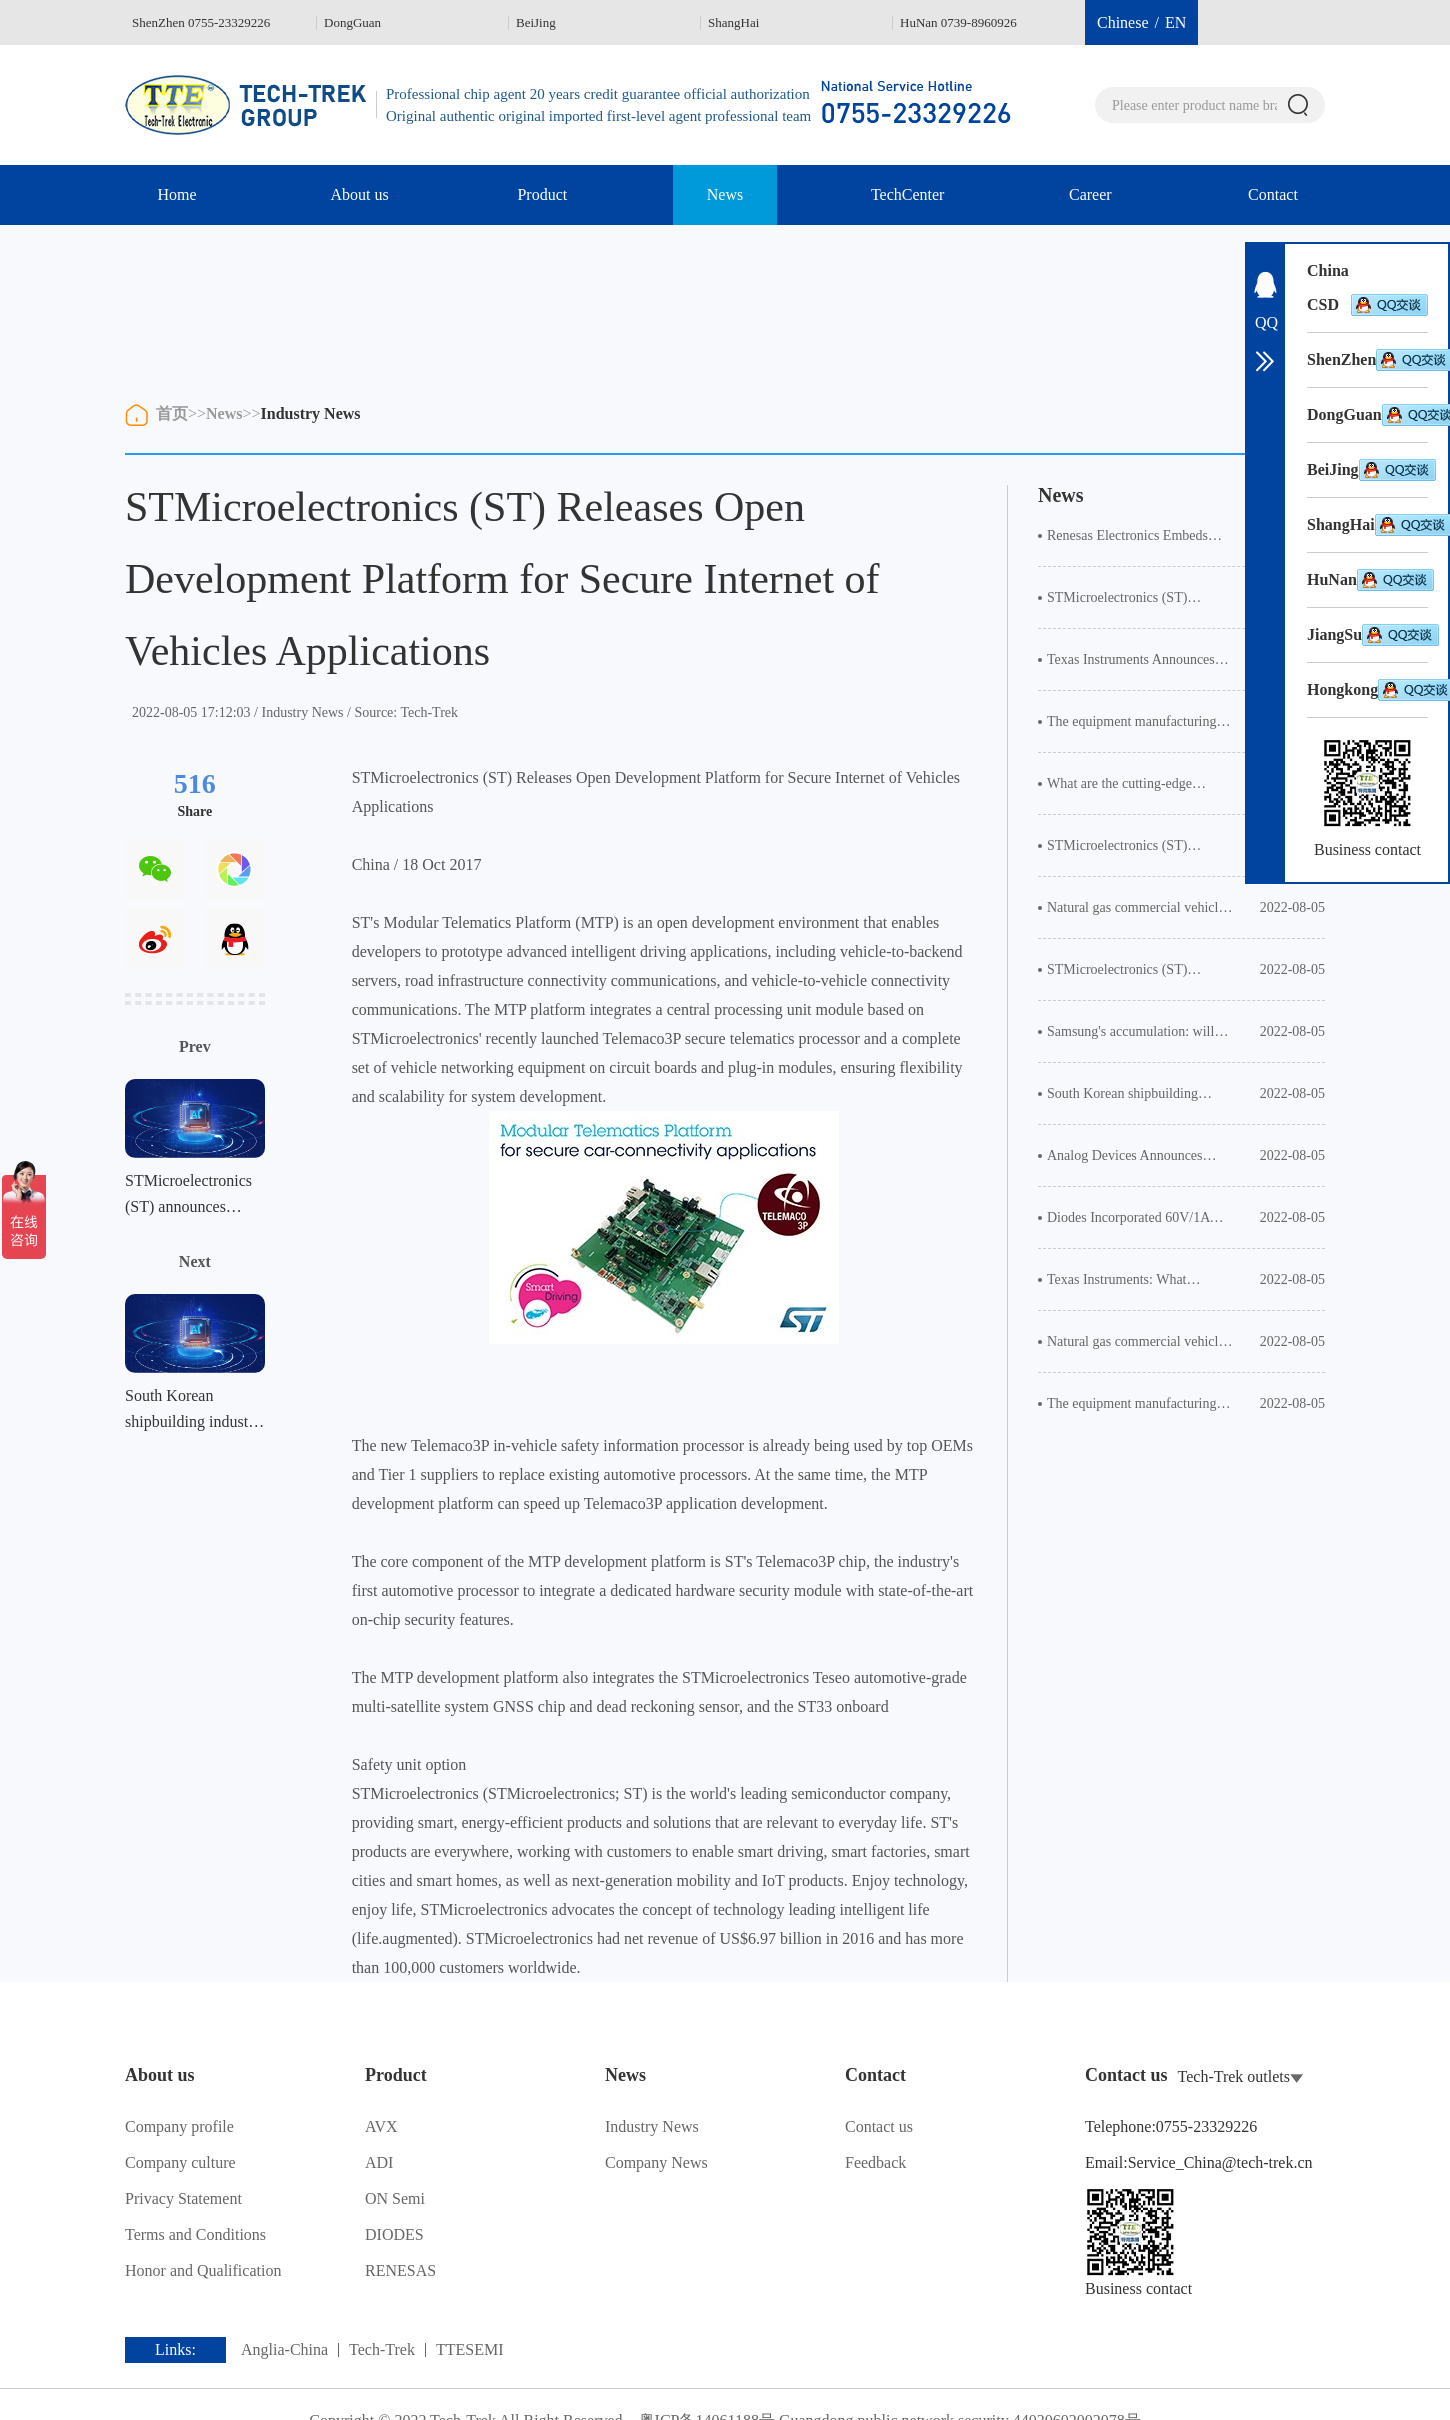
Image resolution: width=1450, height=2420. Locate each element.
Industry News (311, 413)
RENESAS (400, 2270)
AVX (381, 2126)
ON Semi (395, 2198)
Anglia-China (284, 2350)
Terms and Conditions (195, 2234)
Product (542, 194)
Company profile (179, 2126)
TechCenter (908, 194)
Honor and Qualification (203, 2270)
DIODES (394, 2234)
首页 (172, 413)
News (725, 194)
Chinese (1123, 22)
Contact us (879, 2126)
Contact (1273, 194)
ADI (379, 2162)
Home (176, 194)
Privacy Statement (183, 2198)
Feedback (875, 2162)
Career (1090, 194)
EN (1175, 22)
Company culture (180, 2162)
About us (360, 194)
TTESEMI (469, 2350)
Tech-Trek (382, 2350)
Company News (656, 2162)
